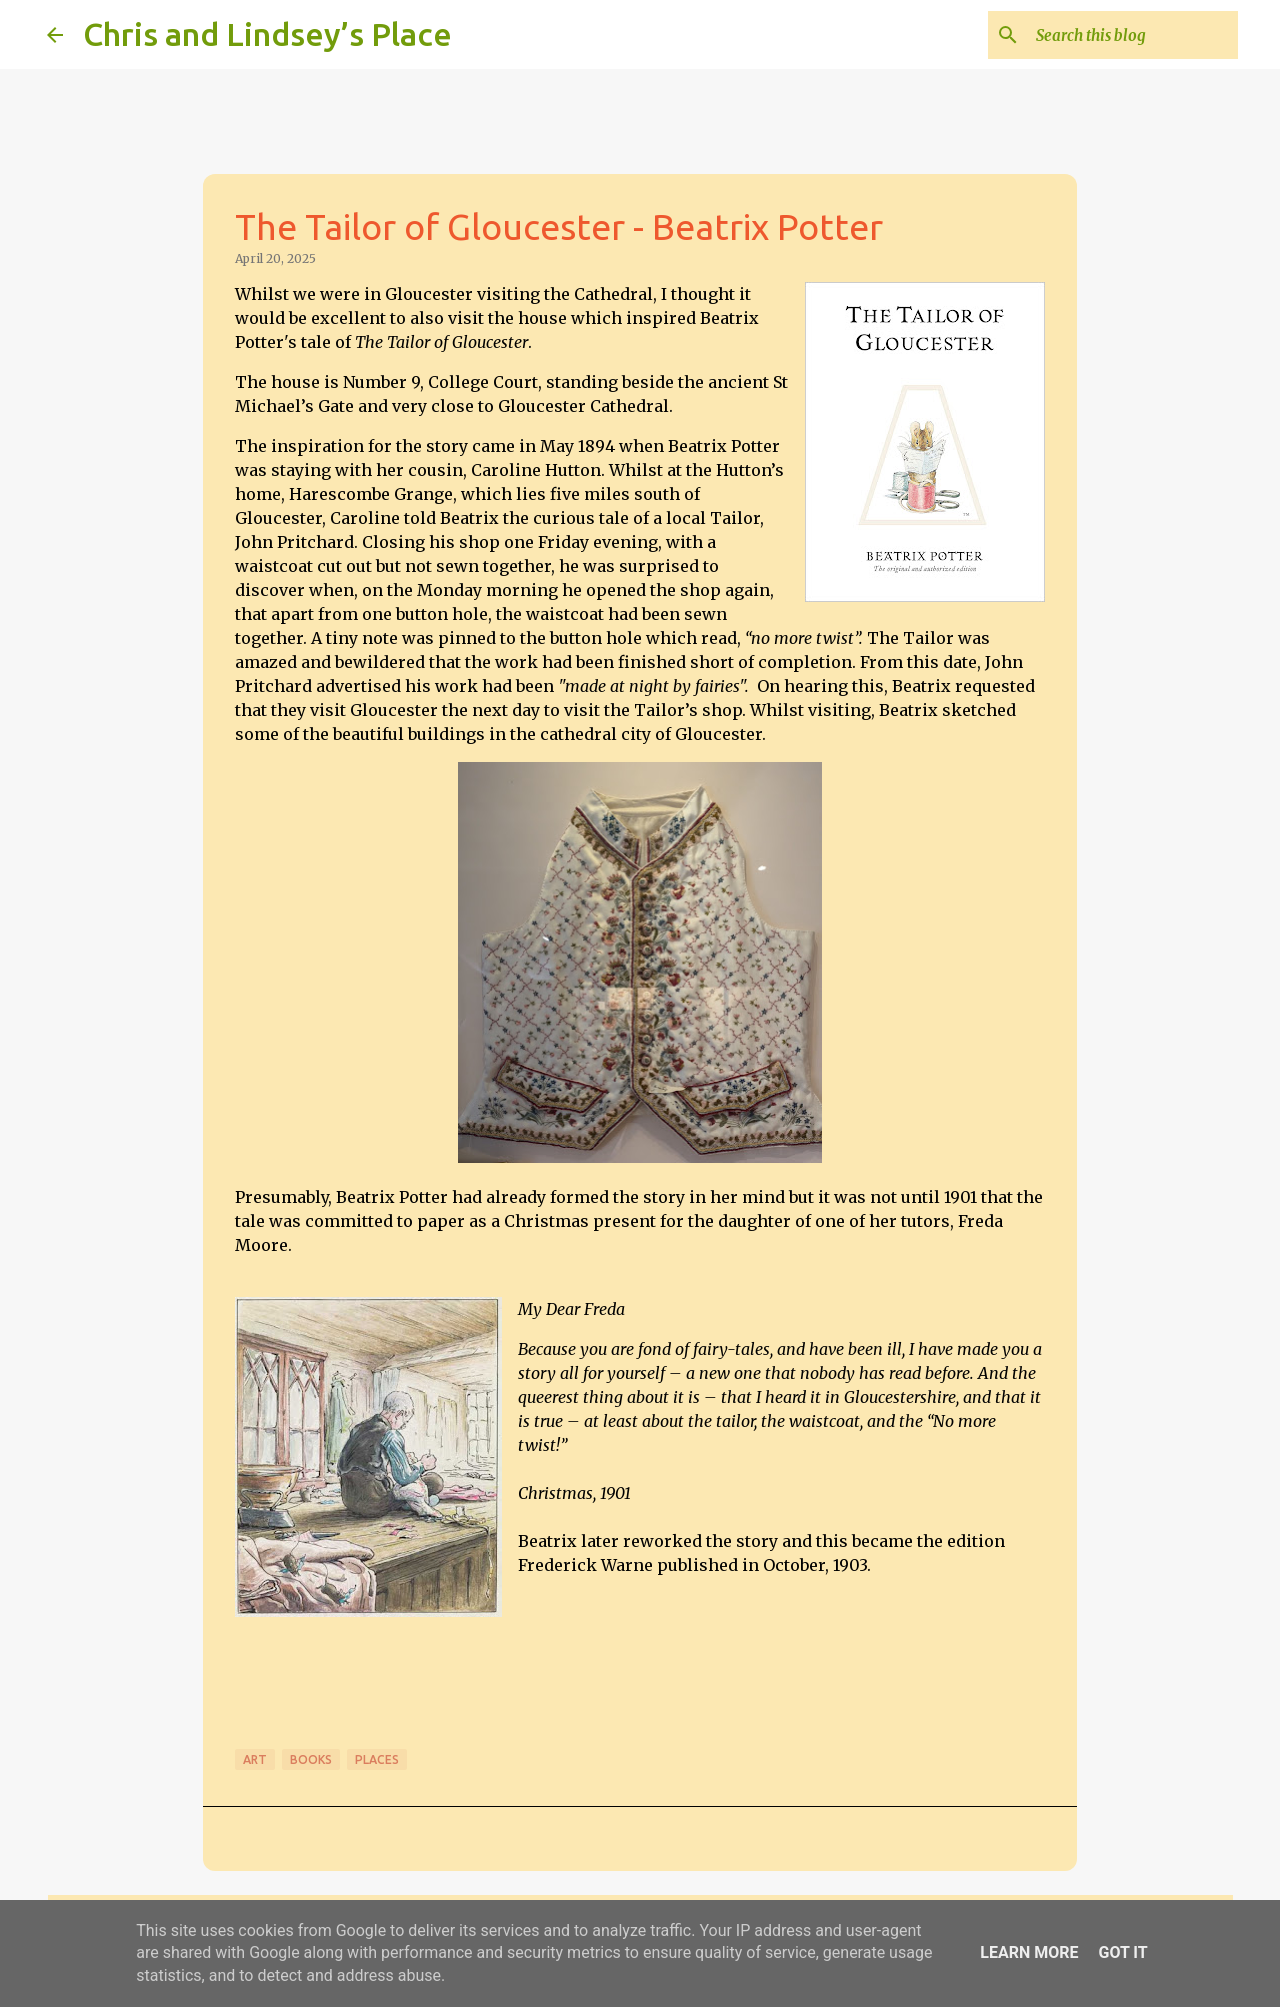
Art (255, 1759)
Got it (1122, 1952)
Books (311, 1759)
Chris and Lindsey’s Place (267, 34)
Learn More (1029, 1952)
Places (377, 1759)
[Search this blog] (1133, 35)
